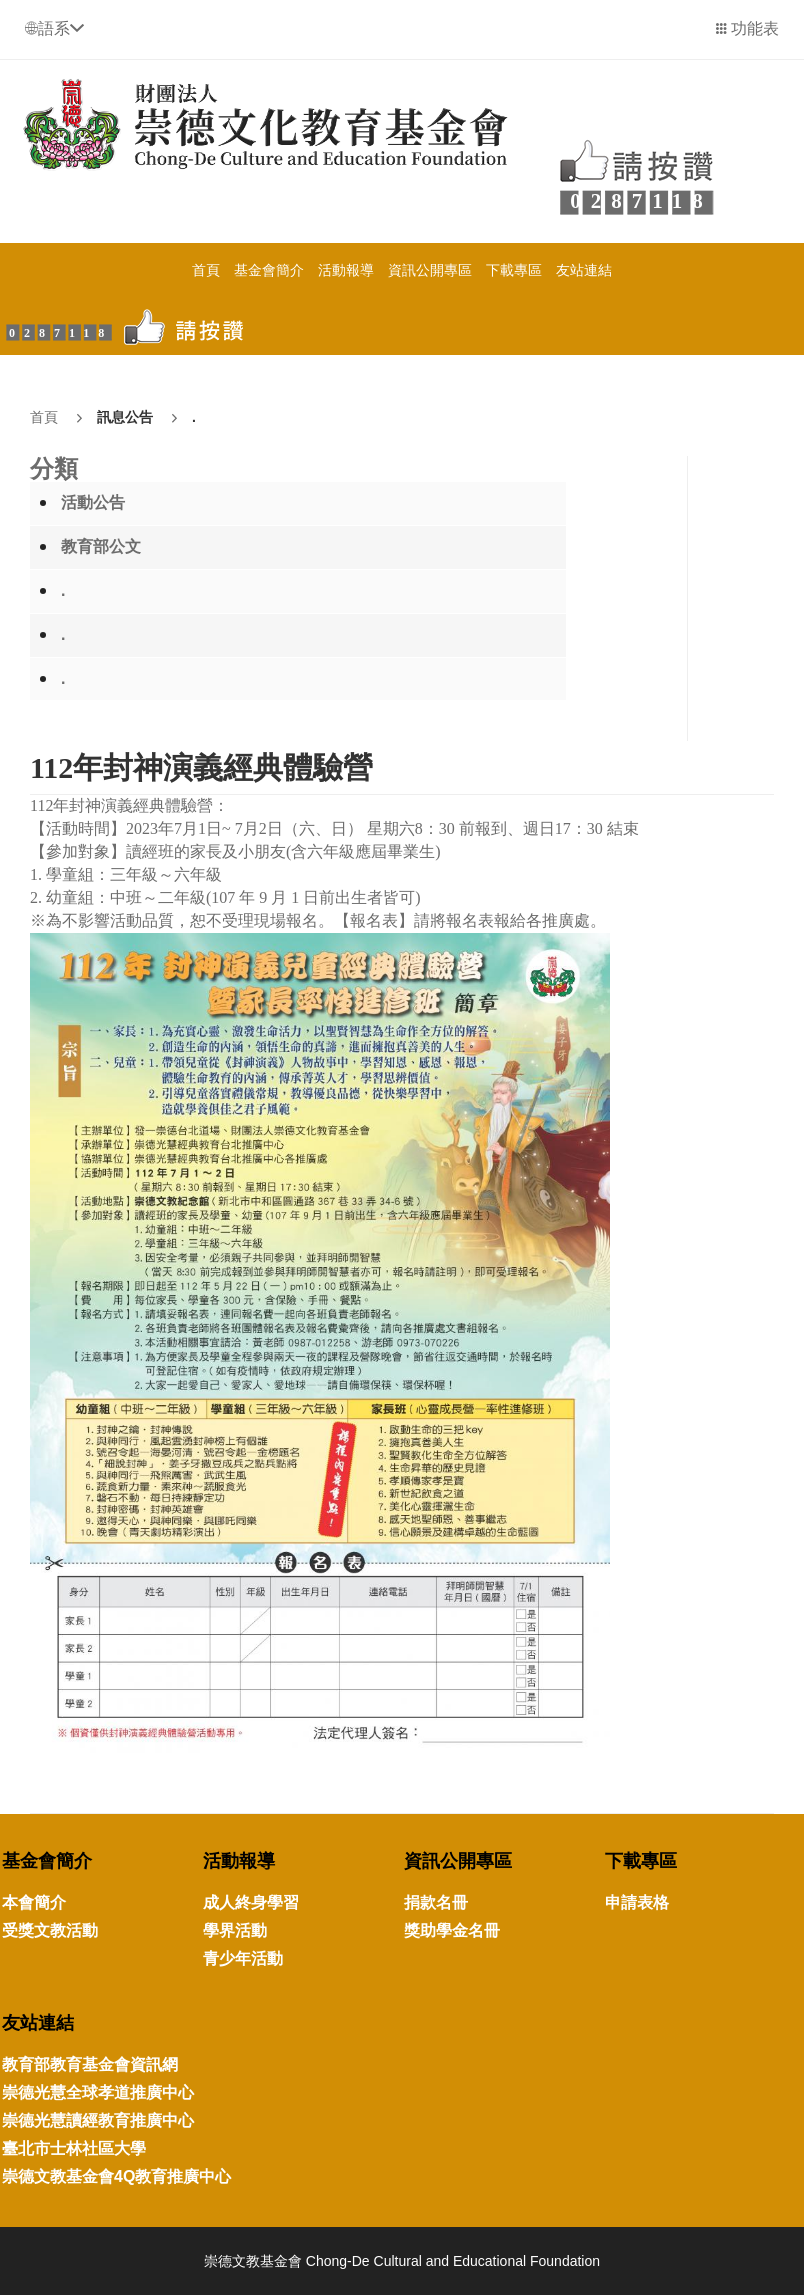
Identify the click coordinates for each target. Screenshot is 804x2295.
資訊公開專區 (430, 270)
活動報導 (346, 270)
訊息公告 (125, 417)
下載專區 (514, 270)
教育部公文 (101, 546)
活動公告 (93, 502)
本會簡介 (34, 1902)
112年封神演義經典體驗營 (201, 767)
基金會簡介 (269, 270)
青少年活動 (243, 1958)
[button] (54, 28)
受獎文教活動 (50, 1930)
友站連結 (584, 270)
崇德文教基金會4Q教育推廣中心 (116, 2176)
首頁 (206, 270)
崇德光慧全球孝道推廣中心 (98, 2092)
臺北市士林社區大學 (74, 2148)
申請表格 (637, 1902)
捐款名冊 (436, 1902)
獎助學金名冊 (452, 1930)
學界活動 (235, 1930)
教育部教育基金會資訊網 (90, 2064)
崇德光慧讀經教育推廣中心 (98, 2120)
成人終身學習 (251, 1902)
